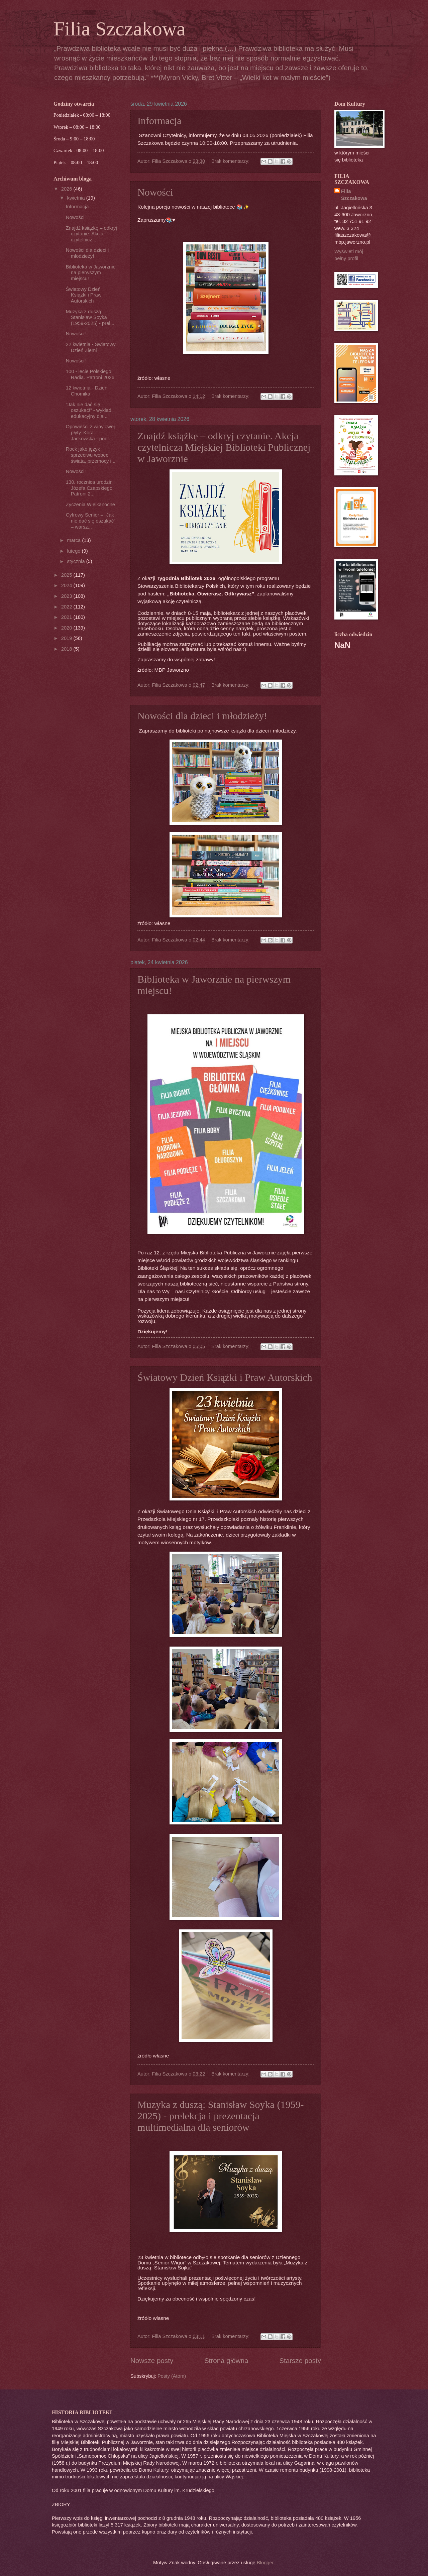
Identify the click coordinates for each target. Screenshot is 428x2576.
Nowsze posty (151, 2360)
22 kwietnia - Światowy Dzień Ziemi (91, 347)
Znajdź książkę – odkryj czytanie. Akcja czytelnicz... (91, 233)
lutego (74, 551)
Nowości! (76, 333)
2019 (67, 638)
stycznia (76, 561)
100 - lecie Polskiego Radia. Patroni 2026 (90, 374)
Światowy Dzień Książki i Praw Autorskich (224, 1377)
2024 (67, 585)
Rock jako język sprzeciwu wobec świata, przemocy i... (90, 454)
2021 (67, 617)
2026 (67, 189)
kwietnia (76, 198)
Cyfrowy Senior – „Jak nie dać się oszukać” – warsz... (90, 520)
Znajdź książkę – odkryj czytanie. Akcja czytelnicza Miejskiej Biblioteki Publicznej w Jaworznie (223, 447)
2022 (67, 606)
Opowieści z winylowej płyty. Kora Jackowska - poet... (90, 432)
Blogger (265, 2562)
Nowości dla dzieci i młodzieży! (202, 715)
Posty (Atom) (171, 2376)
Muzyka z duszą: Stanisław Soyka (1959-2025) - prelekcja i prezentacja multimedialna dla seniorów (220, 2116)
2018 (67, 649)
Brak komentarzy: (231, 161)
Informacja (159, 120)
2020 (67, 628)
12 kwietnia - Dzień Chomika (86, 391)
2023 (67, 596)
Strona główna (226, 2360)
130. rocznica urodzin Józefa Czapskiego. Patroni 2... (90, 487)
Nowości (155, 192)
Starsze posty (300, 2360)
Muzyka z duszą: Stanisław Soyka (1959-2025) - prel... (90, 317)
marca (74, 540)
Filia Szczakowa (354, 195)
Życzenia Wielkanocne (90, 504)
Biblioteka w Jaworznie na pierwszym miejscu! (91, 272)
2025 (67, 575)
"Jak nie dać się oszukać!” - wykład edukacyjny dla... (88, 410)
